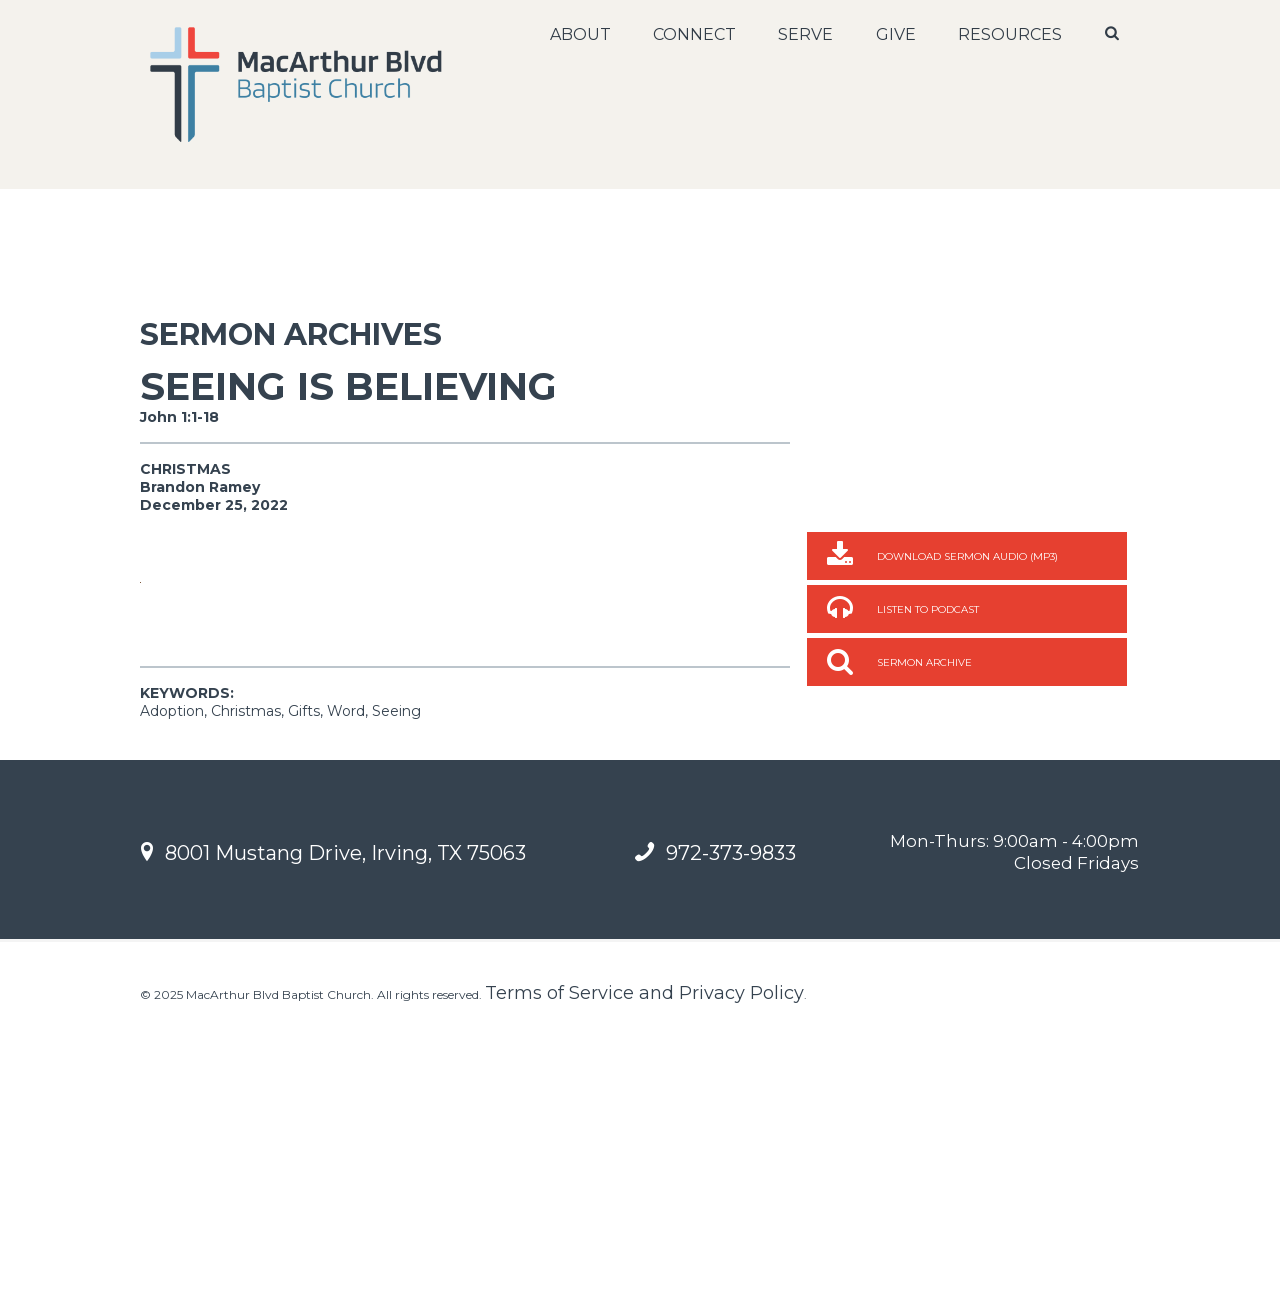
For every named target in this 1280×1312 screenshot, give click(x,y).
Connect (692, 34)
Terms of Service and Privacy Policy (644, 1277)
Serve (803, 34)
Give (894, 34)
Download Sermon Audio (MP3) (967, 556)
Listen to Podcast (928, 609)
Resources (1008, 34)
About (578, 34)
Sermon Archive (924, 662)
